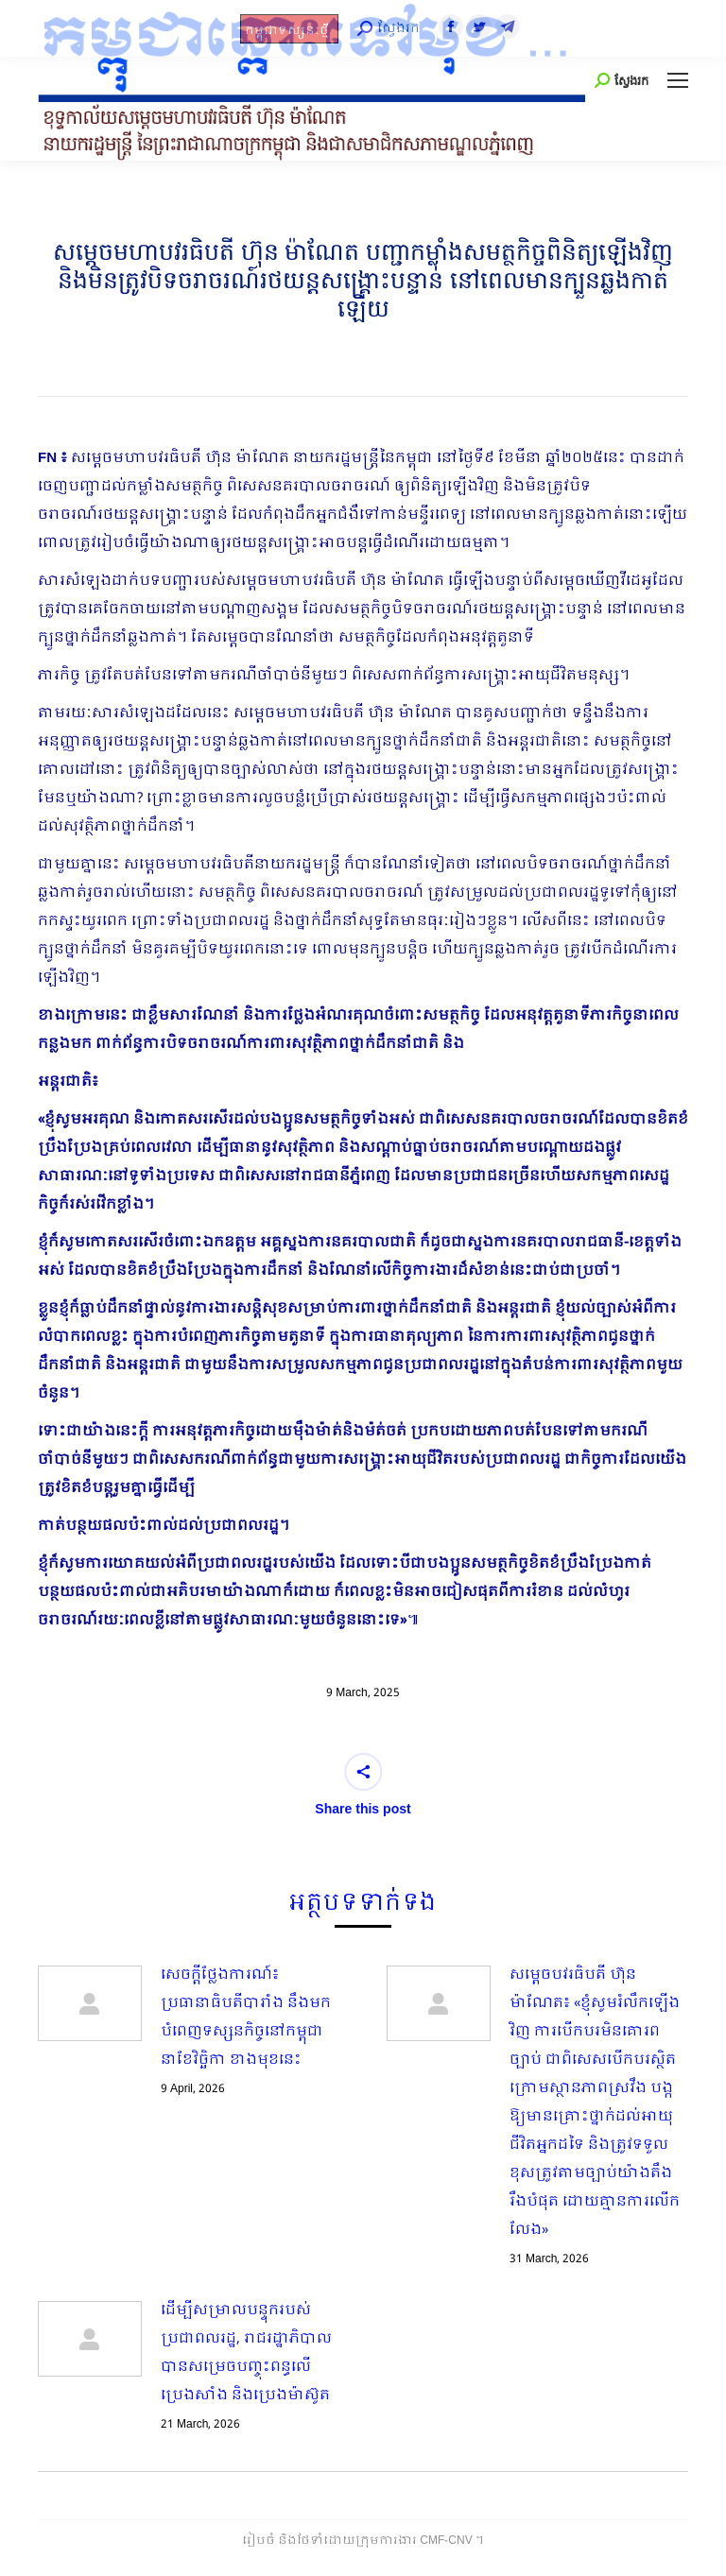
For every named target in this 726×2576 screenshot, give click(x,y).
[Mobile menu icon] (677, 80)
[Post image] (90, 2003)
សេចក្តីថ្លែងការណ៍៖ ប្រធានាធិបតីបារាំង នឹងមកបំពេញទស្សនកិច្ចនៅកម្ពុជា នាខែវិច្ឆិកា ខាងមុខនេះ (246, 2017)
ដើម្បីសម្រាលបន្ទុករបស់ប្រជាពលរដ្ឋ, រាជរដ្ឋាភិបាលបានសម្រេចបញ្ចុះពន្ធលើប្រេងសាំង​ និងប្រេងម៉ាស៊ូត (246, 2353)
